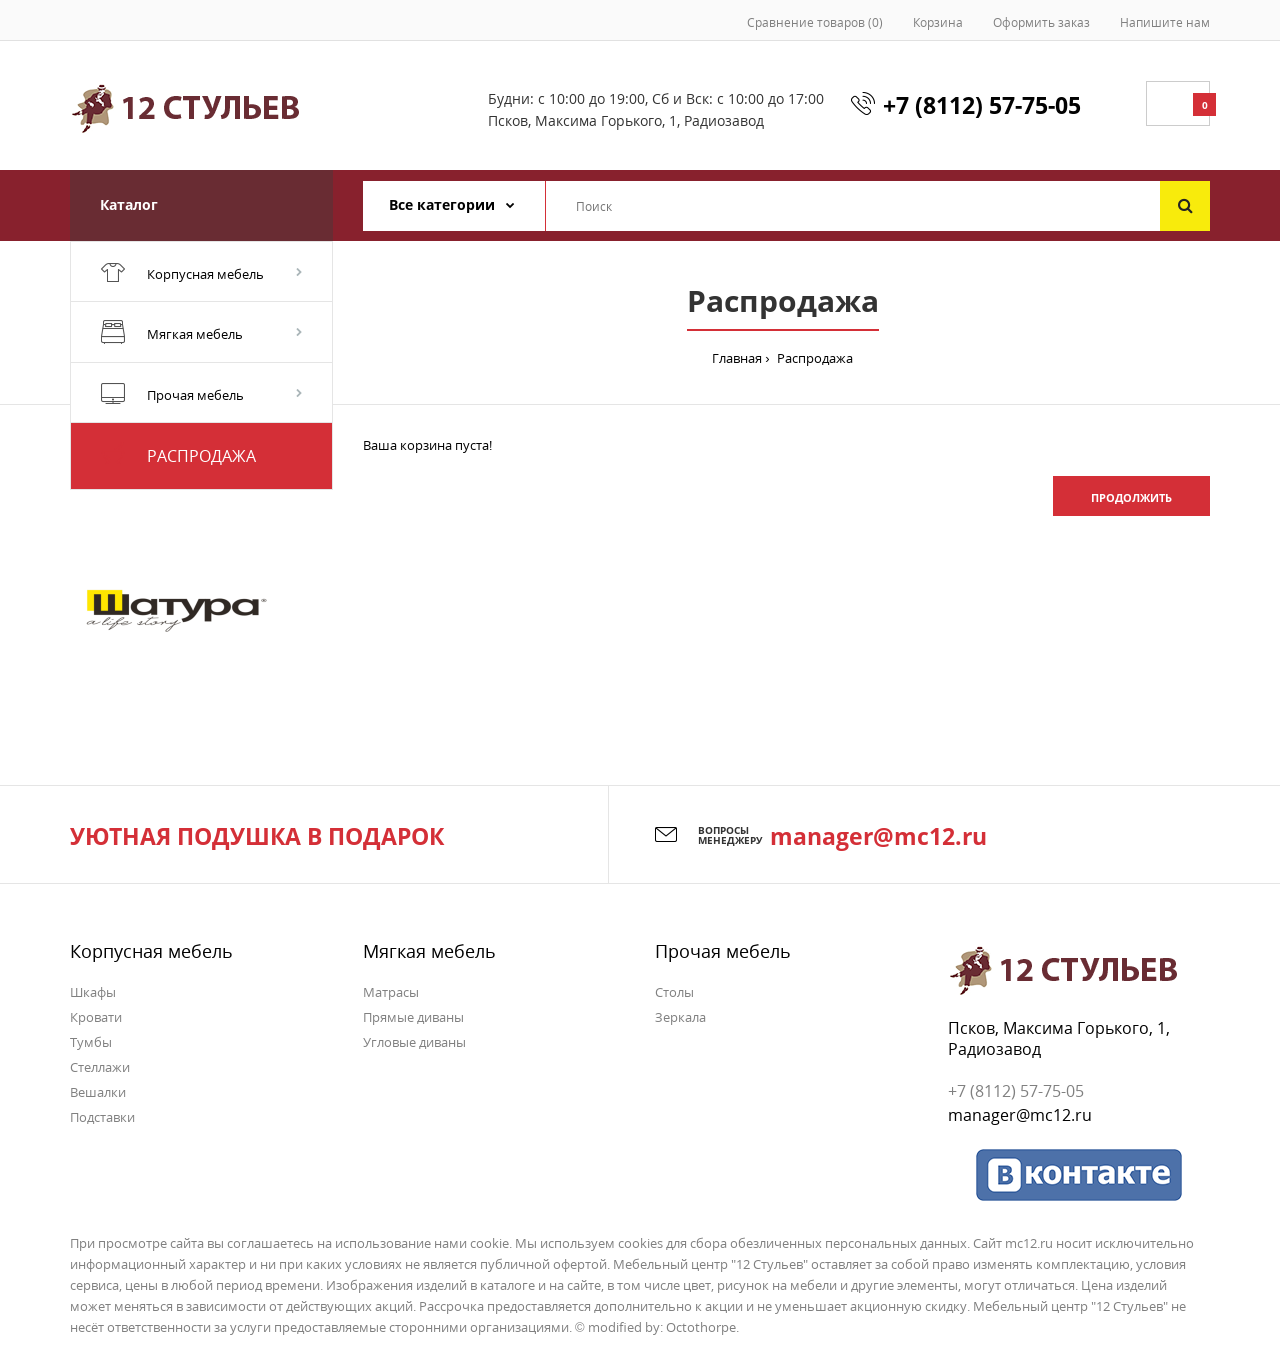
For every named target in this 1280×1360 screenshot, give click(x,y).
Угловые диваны (414, 1042)
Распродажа (813, 358)
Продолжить (1131, 497)
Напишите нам (1165, 22)
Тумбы (91, 1042)
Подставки (102, 1117)
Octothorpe (701, 1327)
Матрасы (391, 992)
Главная (737, 358)
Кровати (96, 1017)
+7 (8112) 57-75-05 (982, 105)
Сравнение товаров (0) (815, 22)
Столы (674, 992)
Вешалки (98, 1092)
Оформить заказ (1041, 22)
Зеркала (680, 1017)
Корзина (938, 22)
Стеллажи (100, 1067)
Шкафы (93, 992)
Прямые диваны (413, 1017)
